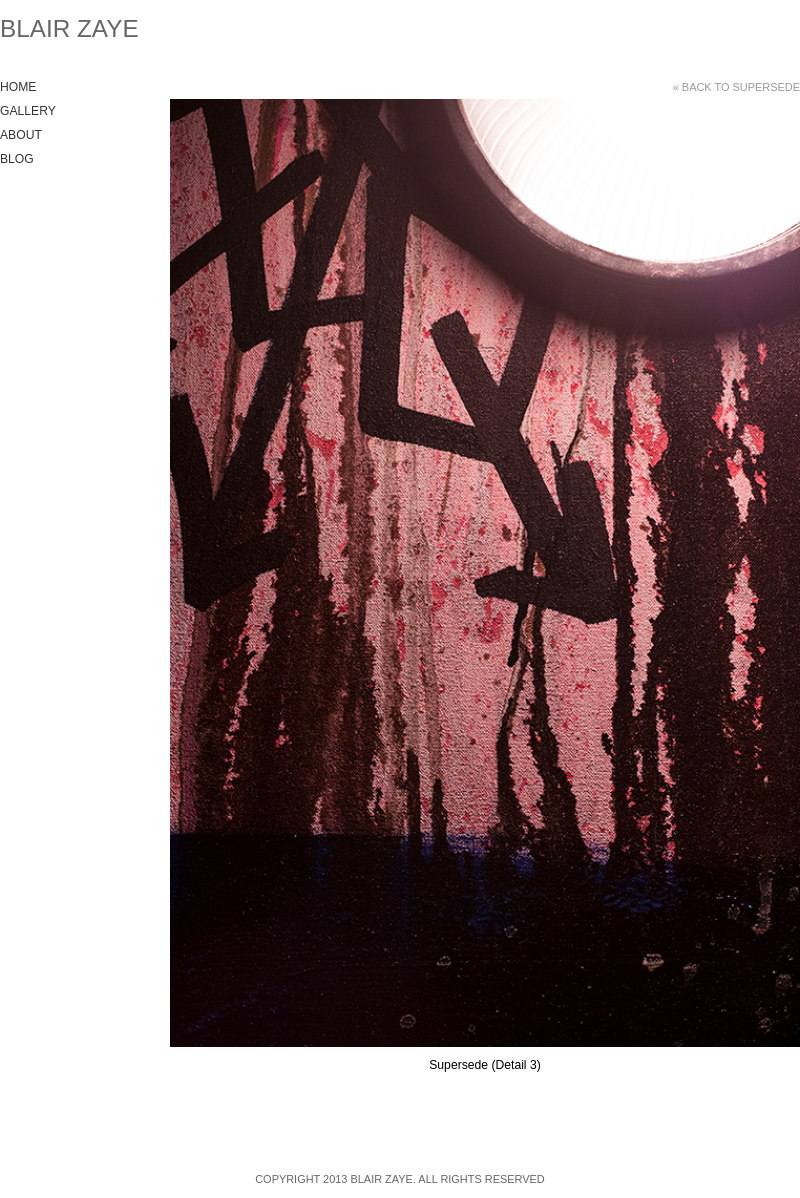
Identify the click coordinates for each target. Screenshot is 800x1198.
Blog (17, 159)
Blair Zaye (69, 28)
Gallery (28, 111)
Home (18, 87)
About (21, 135)
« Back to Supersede (736, 87)
